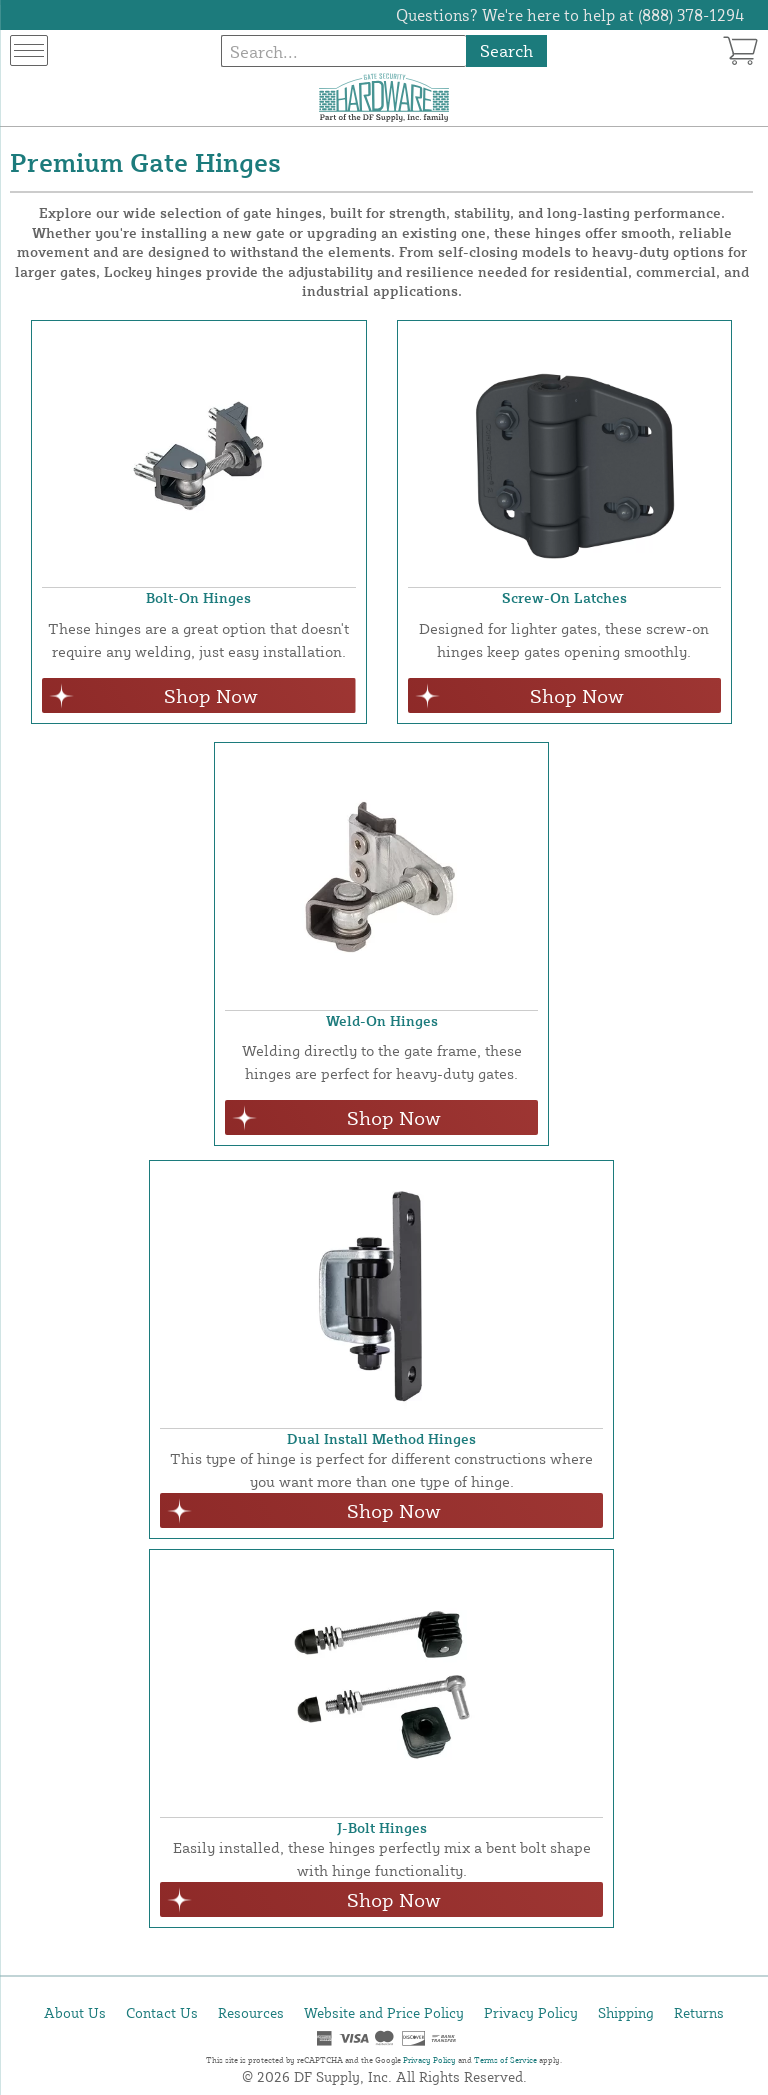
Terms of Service (505, 2060)
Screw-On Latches (564, 597)
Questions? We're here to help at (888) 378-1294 (570, 15)
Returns (699, 2012)
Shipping (626, 2012)
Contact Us (162, 2012)
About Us (75, 2012)
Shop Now (211, 695)
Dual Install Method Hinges (381, 1438)
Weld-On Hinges (382, 1020)
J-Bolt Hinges (382, 1827)
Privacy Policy (531, 2012)
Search (506, 50)
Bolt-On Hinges (198, 597)
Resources (251, 2012)
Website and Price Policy (384, 2012)
